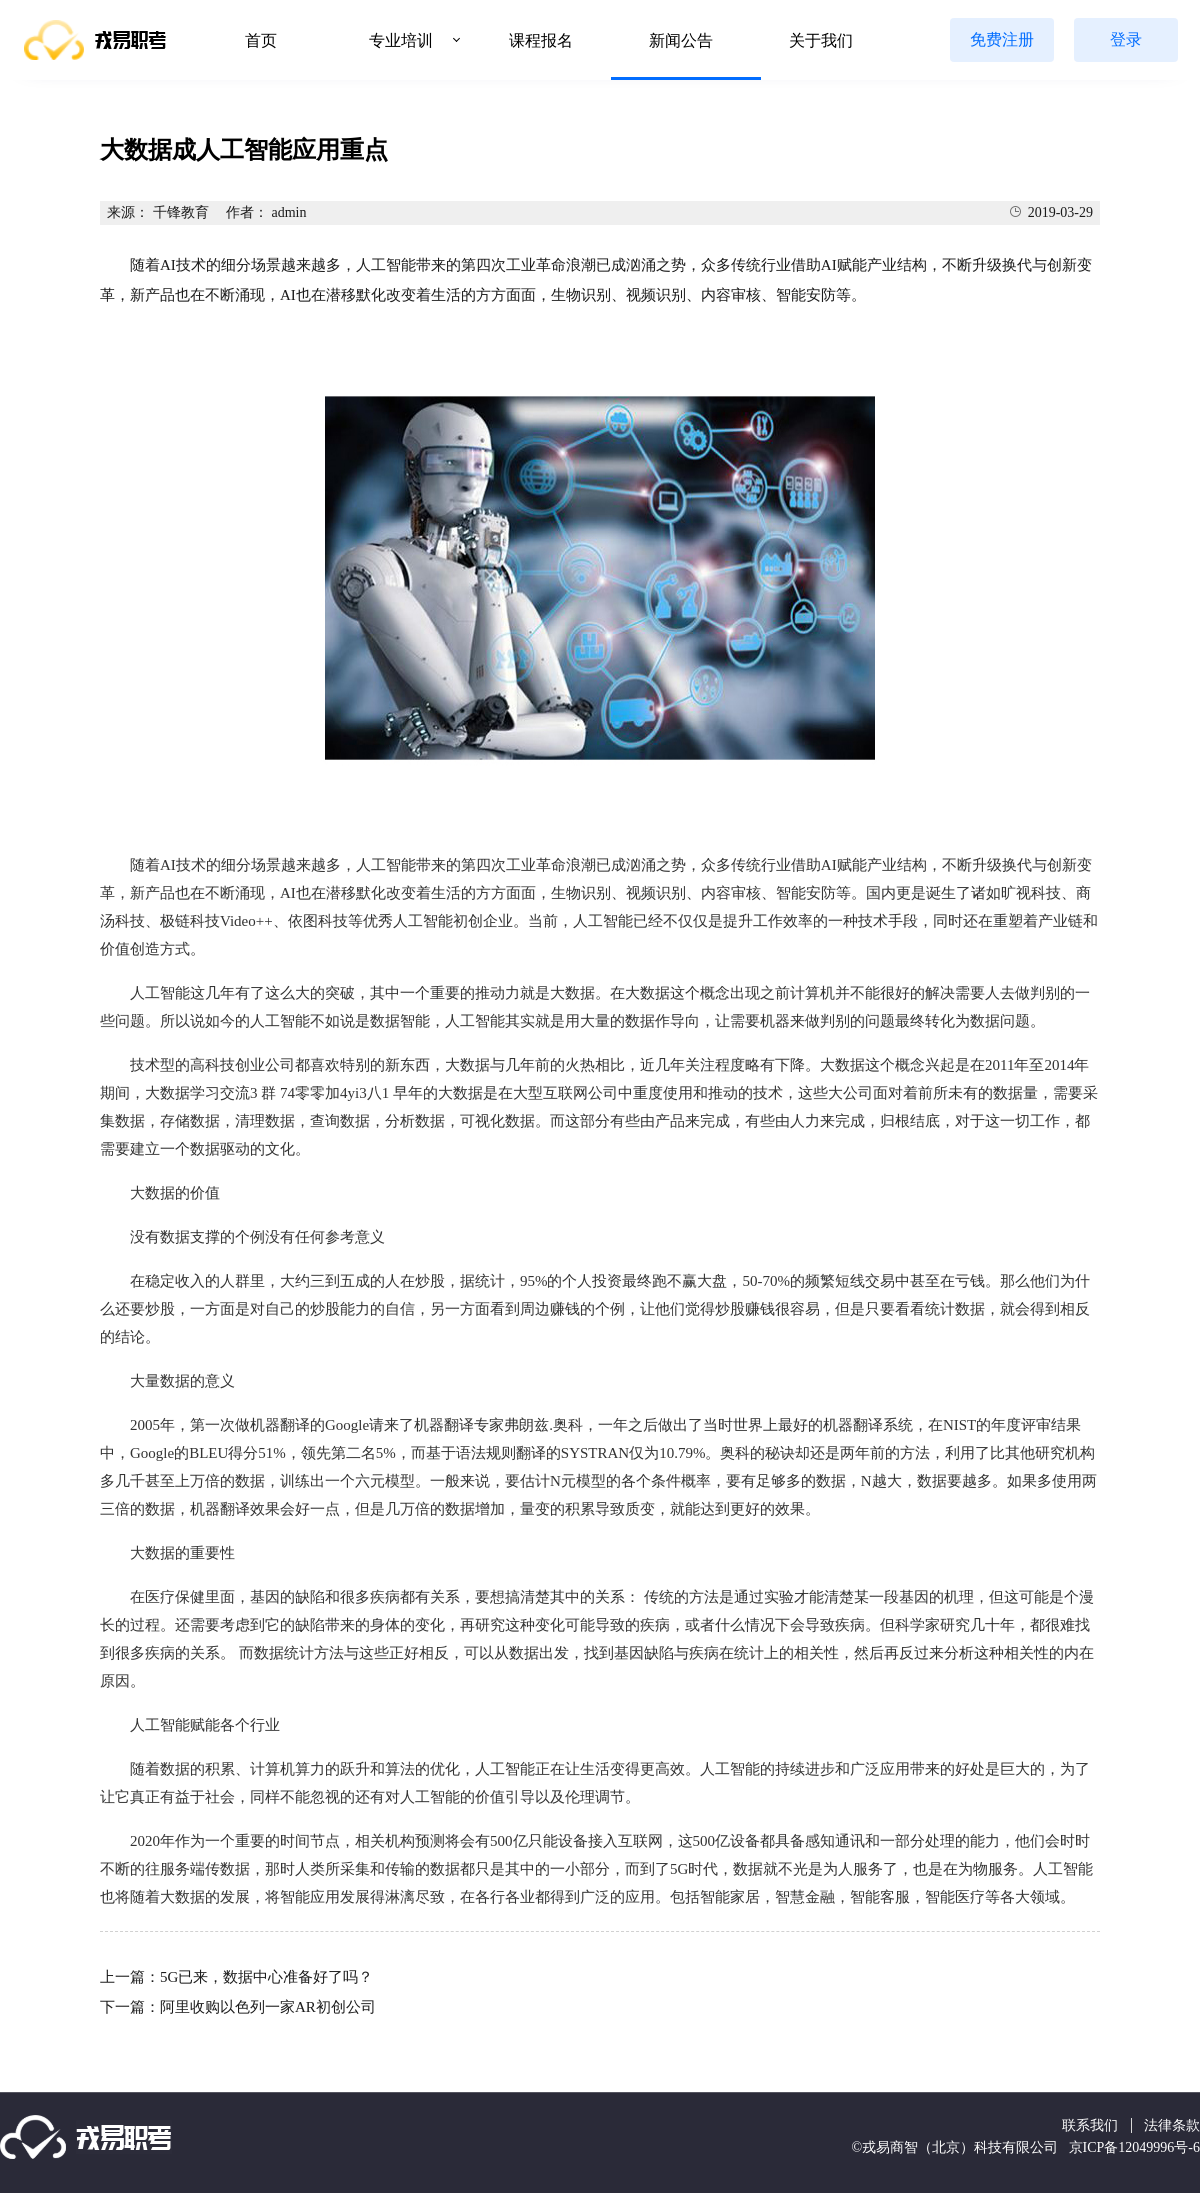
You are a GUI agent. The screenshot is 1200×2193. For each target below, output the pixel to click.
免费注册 (1002, 39)
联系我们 (1090, 2125)
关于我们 (821, 40)
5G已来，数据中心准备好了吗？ (266, 1977)
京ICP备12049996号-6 (1134, 2147)
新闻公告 (681, 40)
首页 (261, 40)
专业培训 (401, 40)
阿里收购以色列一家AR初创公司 (268, 2007)
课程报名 (541, 40)
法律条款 (1172, 2125)
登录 (1126, 39)
